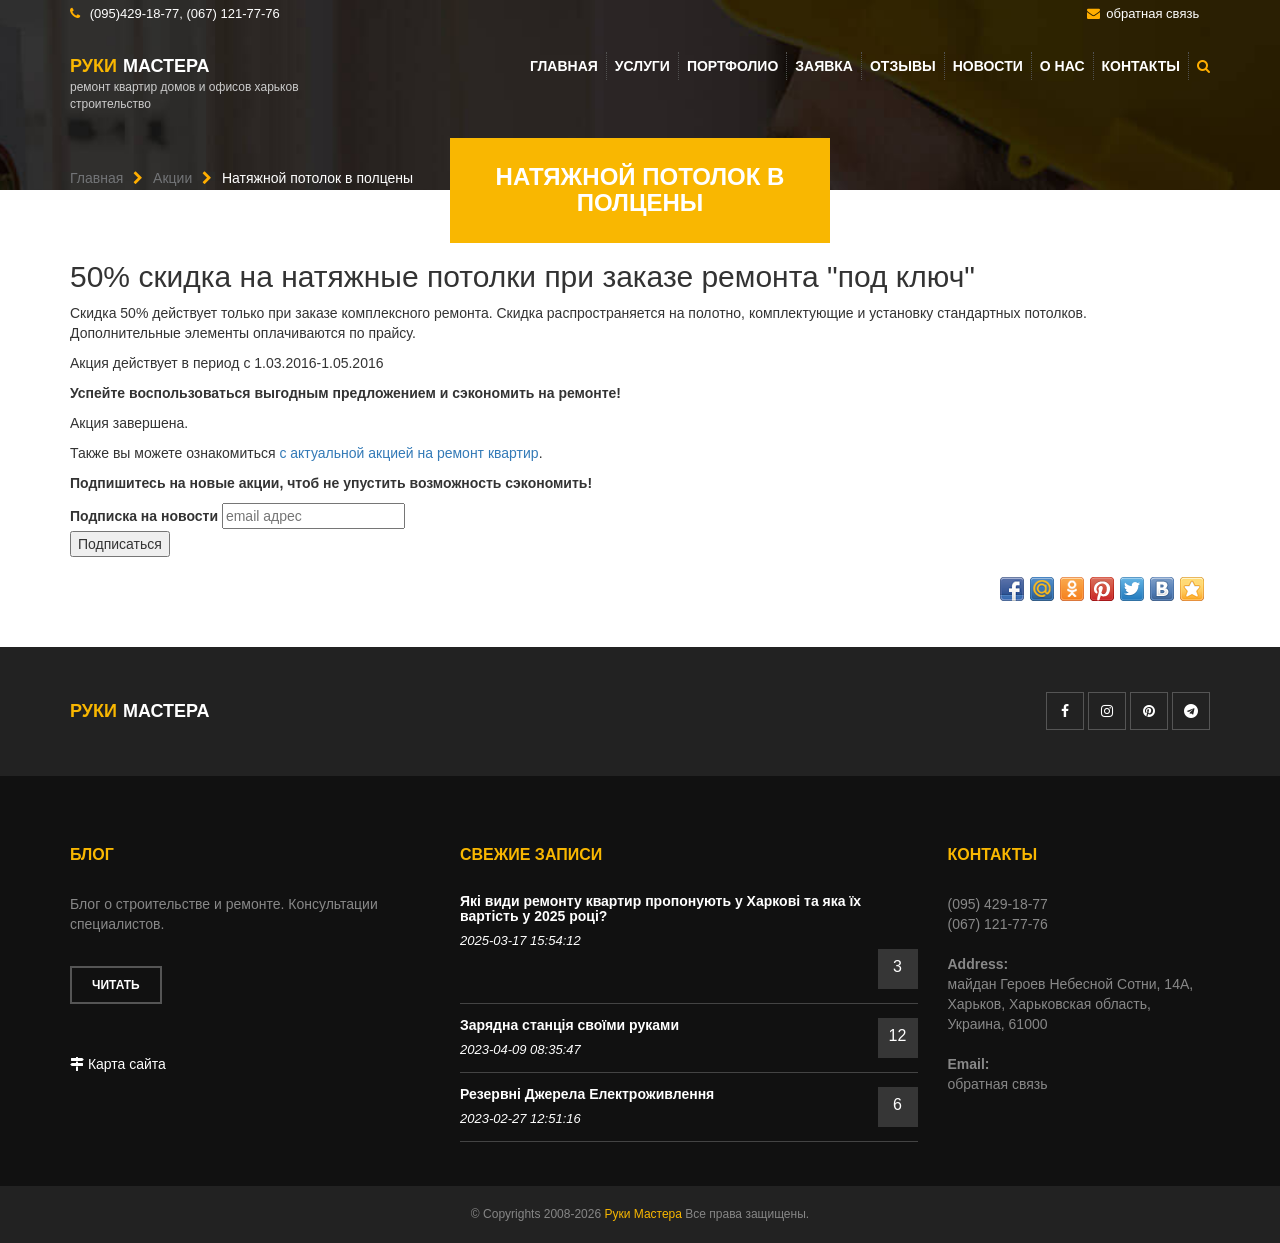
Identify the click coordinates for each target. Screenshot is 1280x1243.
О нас (1062, 66)
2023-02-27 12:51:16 (520, 1118)
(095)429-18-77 (135, 13)
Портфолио (732, 66)
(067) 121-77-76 (232, 13)
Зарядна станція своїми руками (569, 1025)
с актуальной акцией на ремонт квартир (408, 453)
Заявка (824, 66)
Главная (564, 66)
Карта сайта (118, 1064)
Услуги (642, 66)
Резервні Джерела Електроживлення (587, 1094)
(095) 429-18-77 (998, 904)
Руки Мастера (642, 1214)
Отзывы (903, 66)
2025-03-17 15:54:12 (520, 940)
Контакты (1141, 66)
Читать (116, 985)
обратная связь (1152, 13)
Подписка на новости (144, 516)
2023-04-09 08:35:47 (520, 1049)
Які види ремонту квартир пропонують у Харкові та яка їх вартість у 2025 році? (660, 908)
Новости (988, 66)
